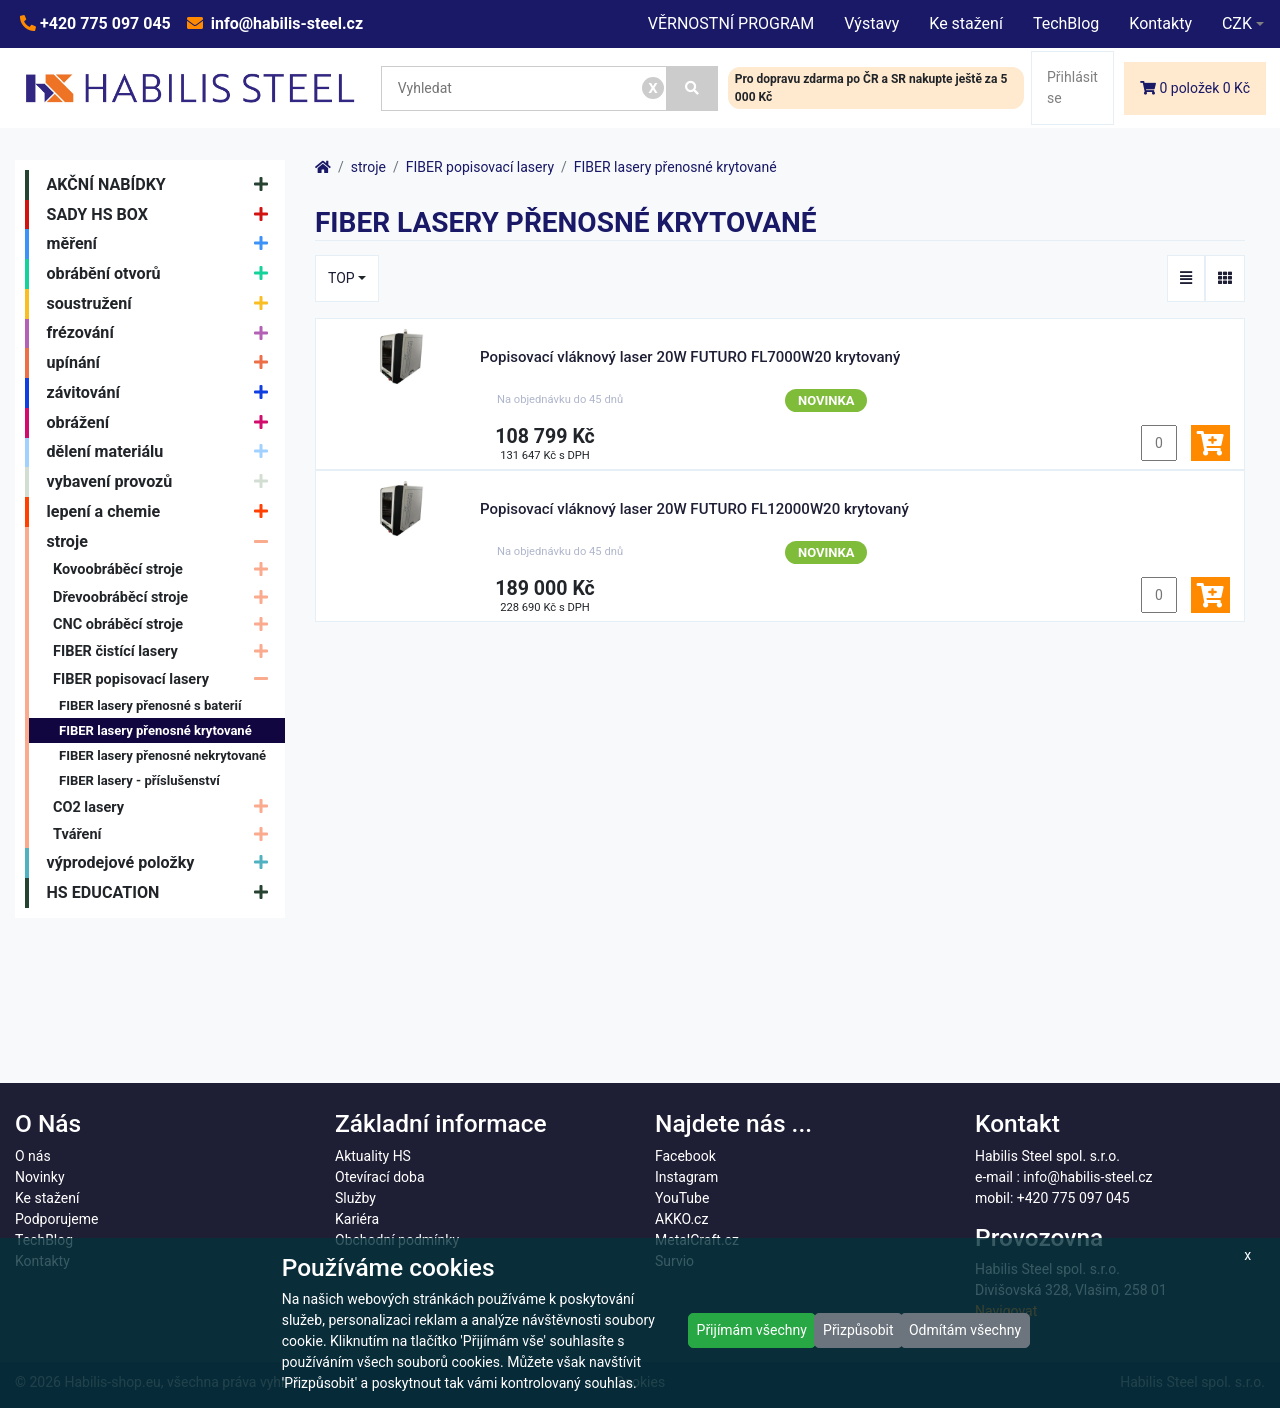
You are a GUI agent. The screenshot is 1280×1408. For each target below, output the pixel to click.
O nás (33, 1156)
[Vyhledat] (692, 88)
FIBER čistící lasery (165, 651)
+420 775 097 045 (103, 23)
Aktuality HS (373, 1156)
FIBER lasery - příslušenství (139, 780)
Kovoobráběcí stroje (165, 570)
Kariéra (357, 1219)
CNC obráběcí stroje (165, 624)
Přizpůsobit (858, 1330)
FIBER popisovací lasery (165, 679)
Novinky (40, 1177)
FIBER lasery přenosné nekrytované (162, 755)
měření (162, 244)
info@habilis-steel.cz (285, 23)
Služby (355, 1198)
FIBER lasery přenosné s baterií (150, 705)
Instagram (686, 1177)
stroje (162, 542)
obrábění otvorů (162, 274)
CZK (1237, 23)
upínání (162, 363)
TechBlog (1066, 23)
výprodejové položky (162, 863)
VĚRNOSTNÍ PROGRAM (731, 23)
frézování (162, 334)
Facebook (685, 1156)
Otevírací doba (380, 1177)
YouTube (682, 1198)
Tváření (165, 834)
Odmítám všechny (965, 1330)
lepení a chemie (162, 512)
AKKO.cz (681, 1219)
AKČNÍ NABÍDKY (162, 185)
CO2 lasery (165, 807)
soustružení (162, 304)
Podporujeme (56, 1219)
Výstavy (871, 23)
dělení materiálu (162, 453)
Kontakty (1160, 23)
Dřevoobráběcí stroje (165, 597)
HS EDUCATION (162, 893)
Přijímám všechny (752, 1330)
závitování (162, 393)
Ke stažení (966, 23)
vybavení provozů (162, 482)
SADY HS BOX (162, 215)
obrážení (162, 423)
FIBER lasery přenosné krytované (155, 730)
